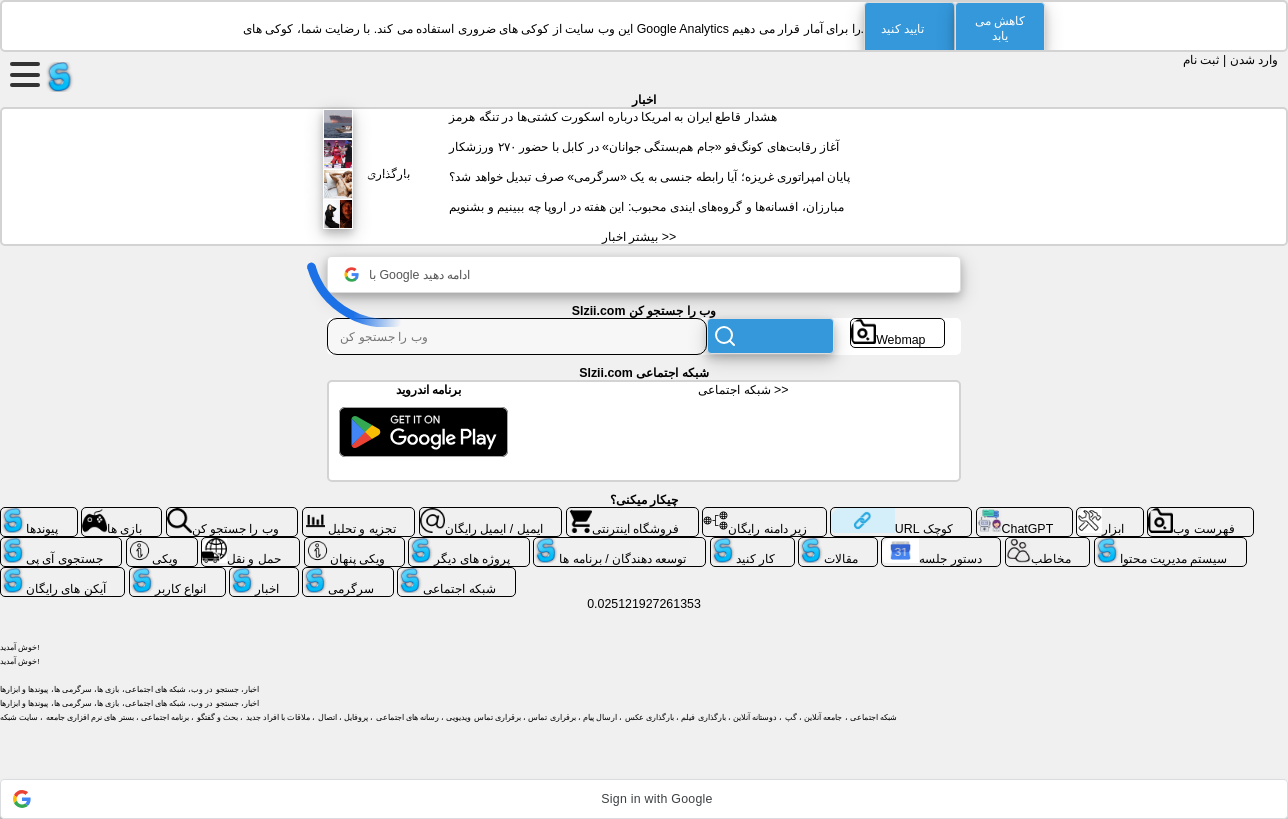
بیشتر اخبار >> (639, 237)
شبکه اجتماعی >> (743, 390)
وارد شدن (1254, 60)
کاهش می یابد (1000, 28)
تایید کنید (902, 29)
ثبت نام (1201, 60)
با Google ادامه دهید (407, 274)
